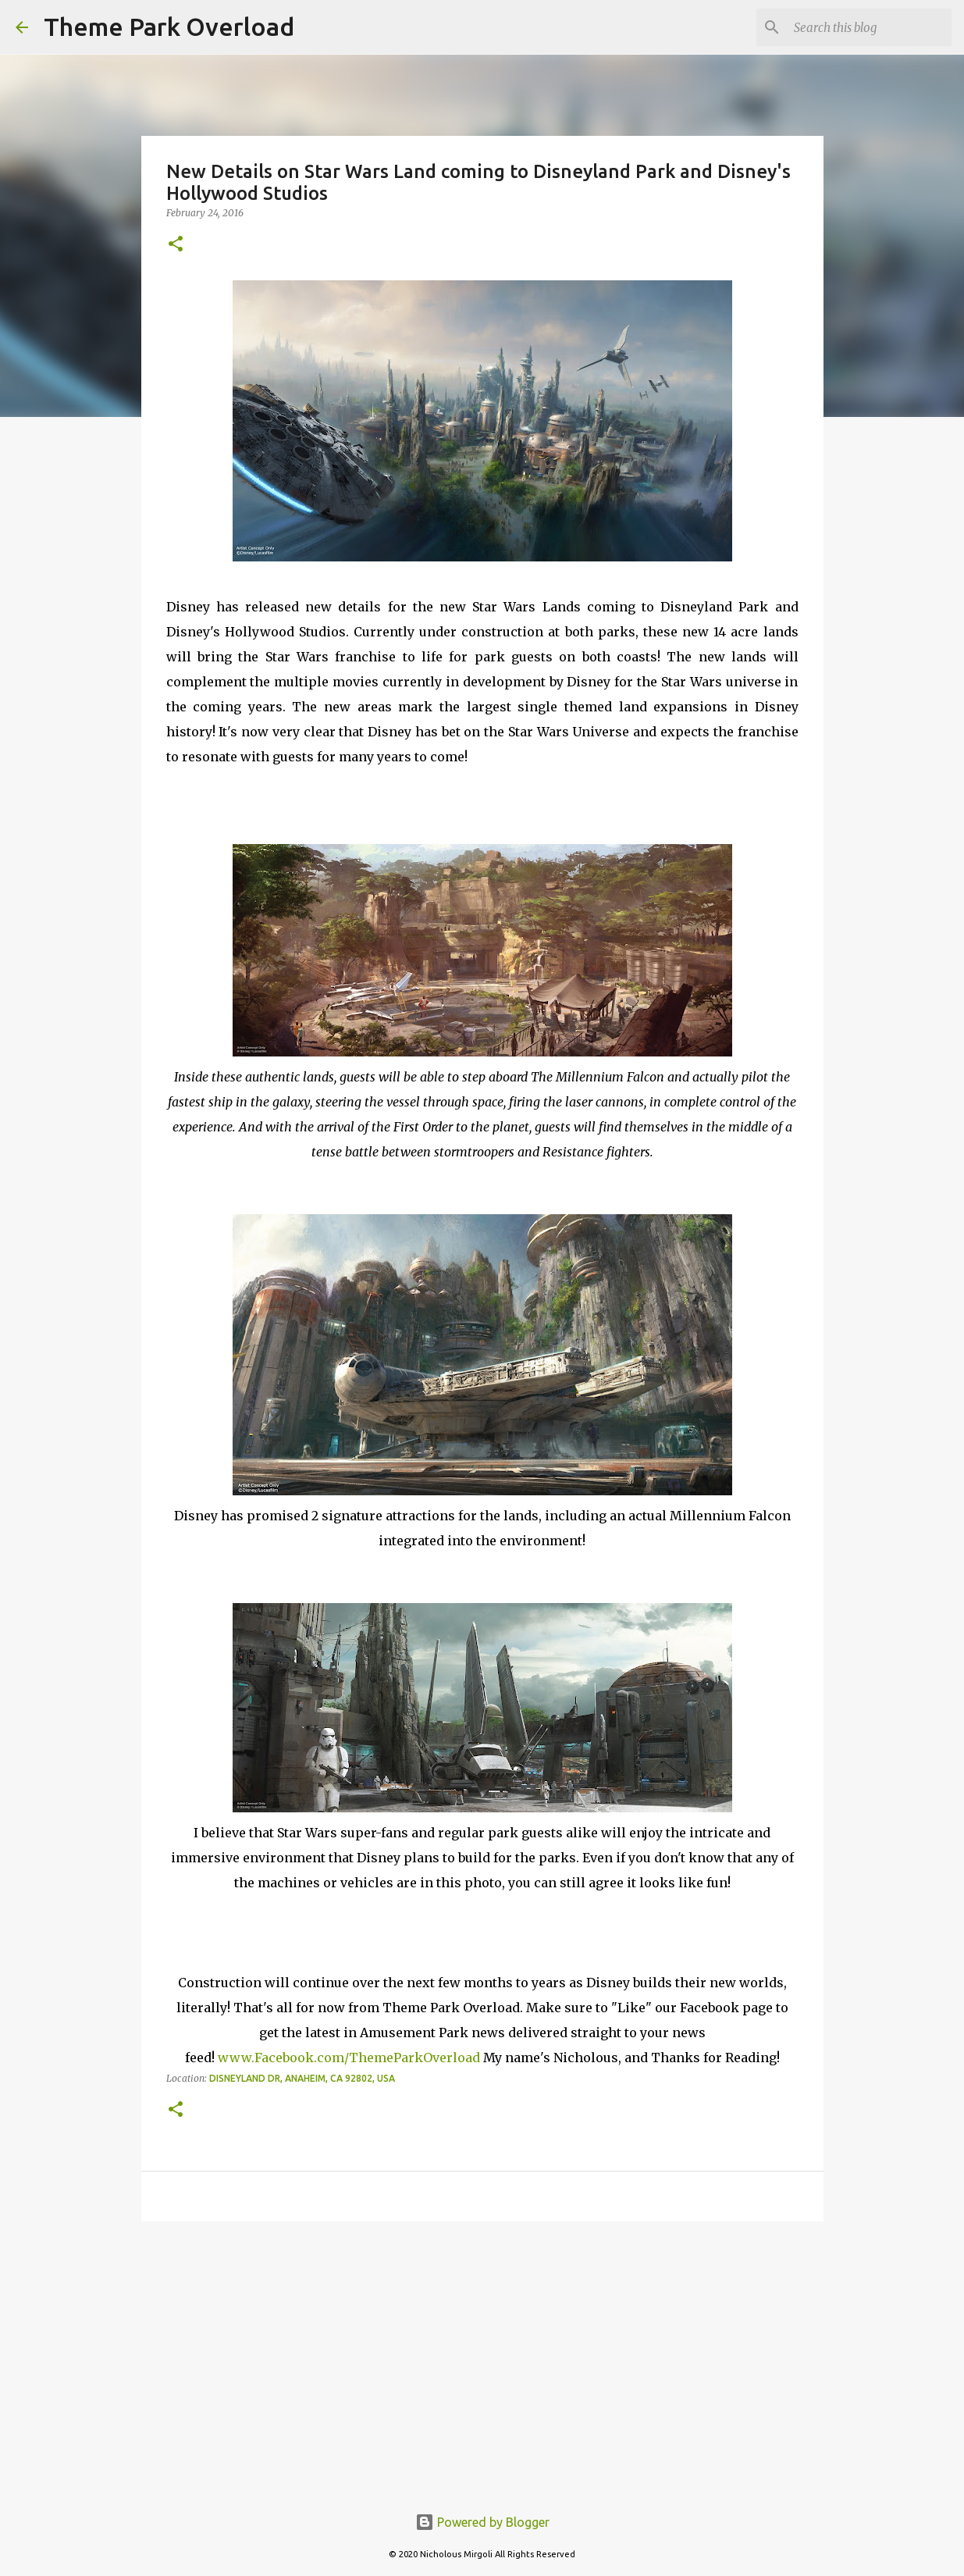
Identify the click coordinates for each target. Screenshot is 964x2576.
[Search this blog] (870, 27)
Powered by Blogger (482, 2522)
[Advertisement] (482, 2354)
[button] (175, 244)
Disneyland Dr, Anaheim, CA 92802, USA (302, 2078)
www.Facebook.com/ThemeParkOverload (349, 2057)
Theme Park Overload (169, 26)
